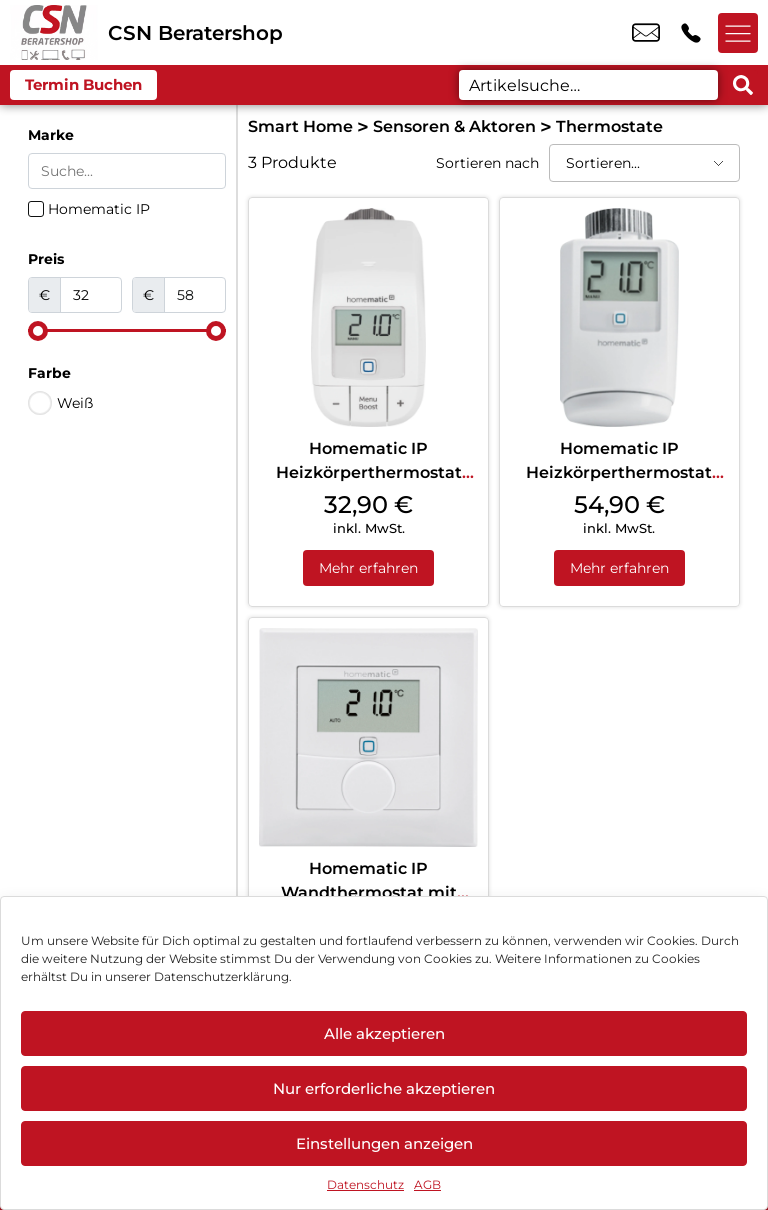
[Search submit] (743, 85)
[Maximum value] (195, 295)
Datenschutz (365, 1184)
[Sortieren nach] (644, 163)
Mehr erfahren (368, 568)
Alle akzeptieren (384, 1033)
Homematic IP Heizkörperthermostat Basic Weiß (369, 472)
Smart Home (300, 126)
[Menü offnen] (738, 33)
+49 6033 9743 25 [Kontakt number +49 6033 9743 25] (691, 33)
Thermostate (609, 126)
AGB (427, 1184)
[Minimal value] (127, 331)
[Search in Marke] (127, 171)
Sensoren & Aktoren (454, 126)
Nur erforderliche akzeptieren (384, 1088)
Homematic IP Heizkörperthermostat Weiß (619, 472)
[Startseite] (54, 32)
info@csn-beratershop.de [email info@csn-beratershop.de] (646, 33)
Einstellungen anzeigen (384, 1143)
